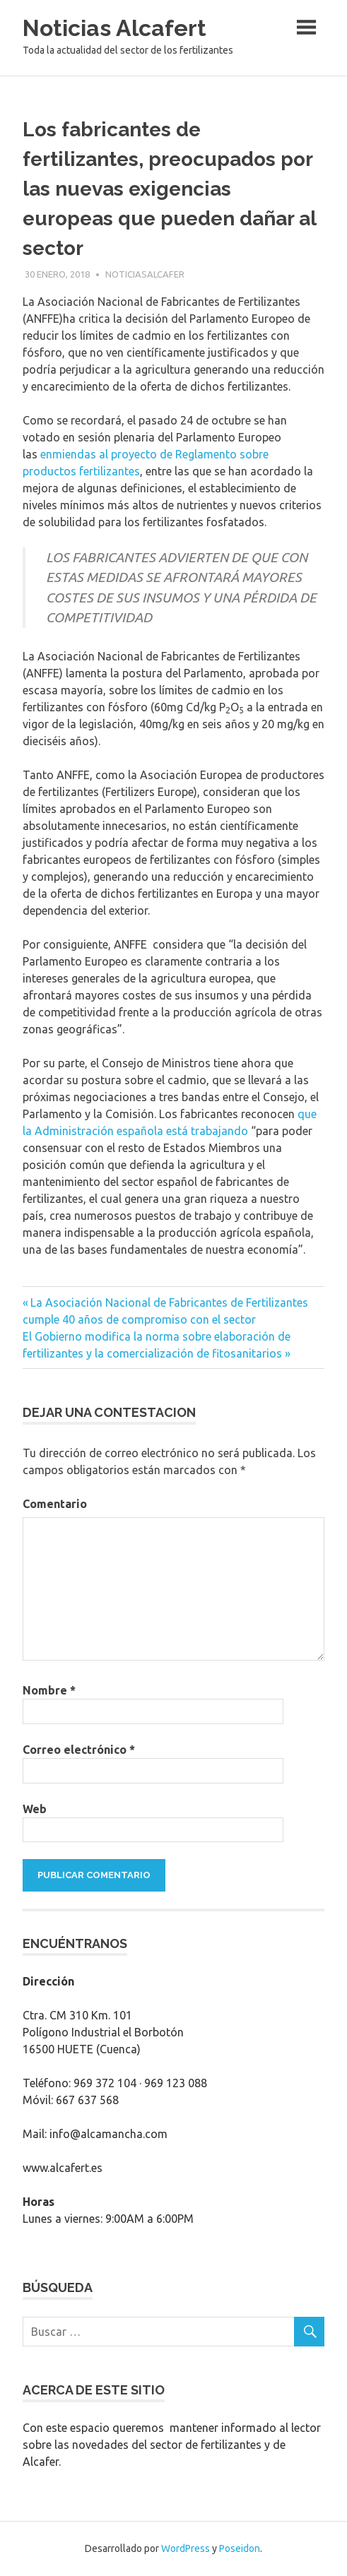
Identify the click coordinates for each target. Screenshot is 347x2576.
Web (35, 1809)
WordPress (185, 2548)
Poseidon (239, 2548)
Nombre (49, 1690)
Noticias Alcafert (114, 28)
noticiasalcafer (144, 274)
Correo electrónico (79, 1749)
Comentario (55, 1503)
